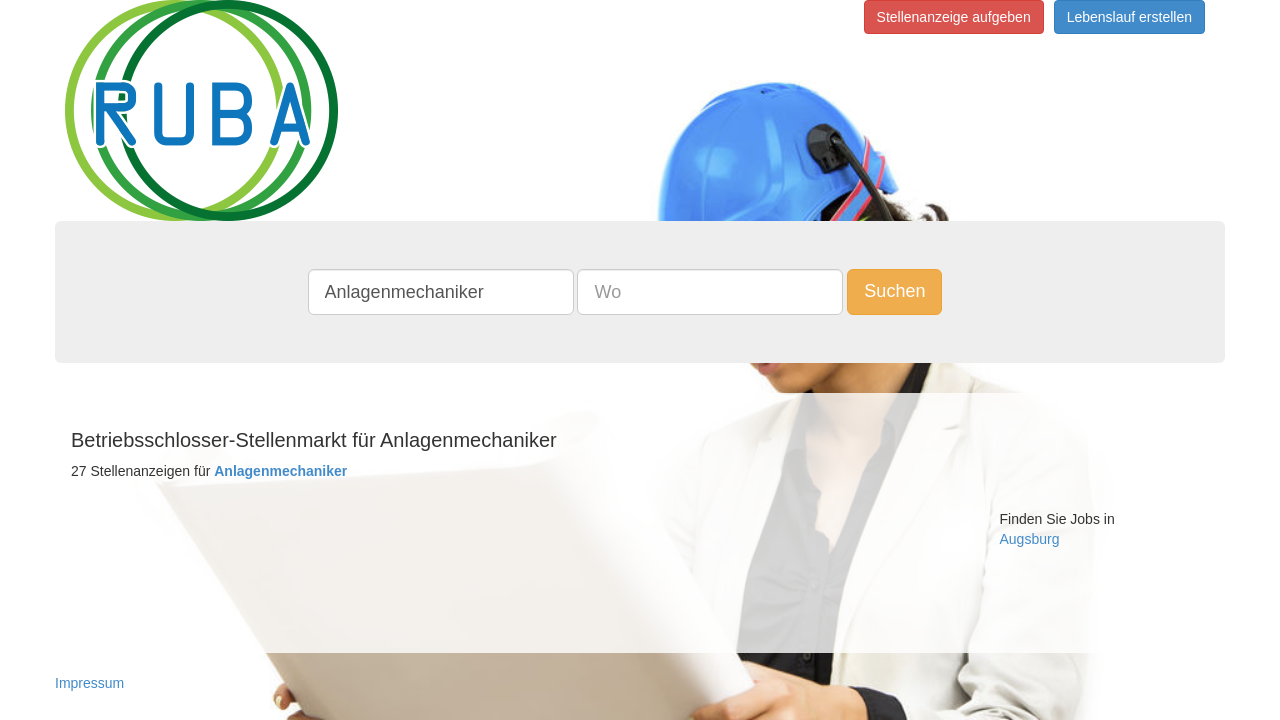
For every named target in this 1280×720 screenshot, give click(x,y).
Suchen (909, 291)
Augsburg (1030, 539)
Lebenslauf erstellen (1129, 17)
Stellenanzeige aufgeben (954, 17)
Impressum (89, 683)
